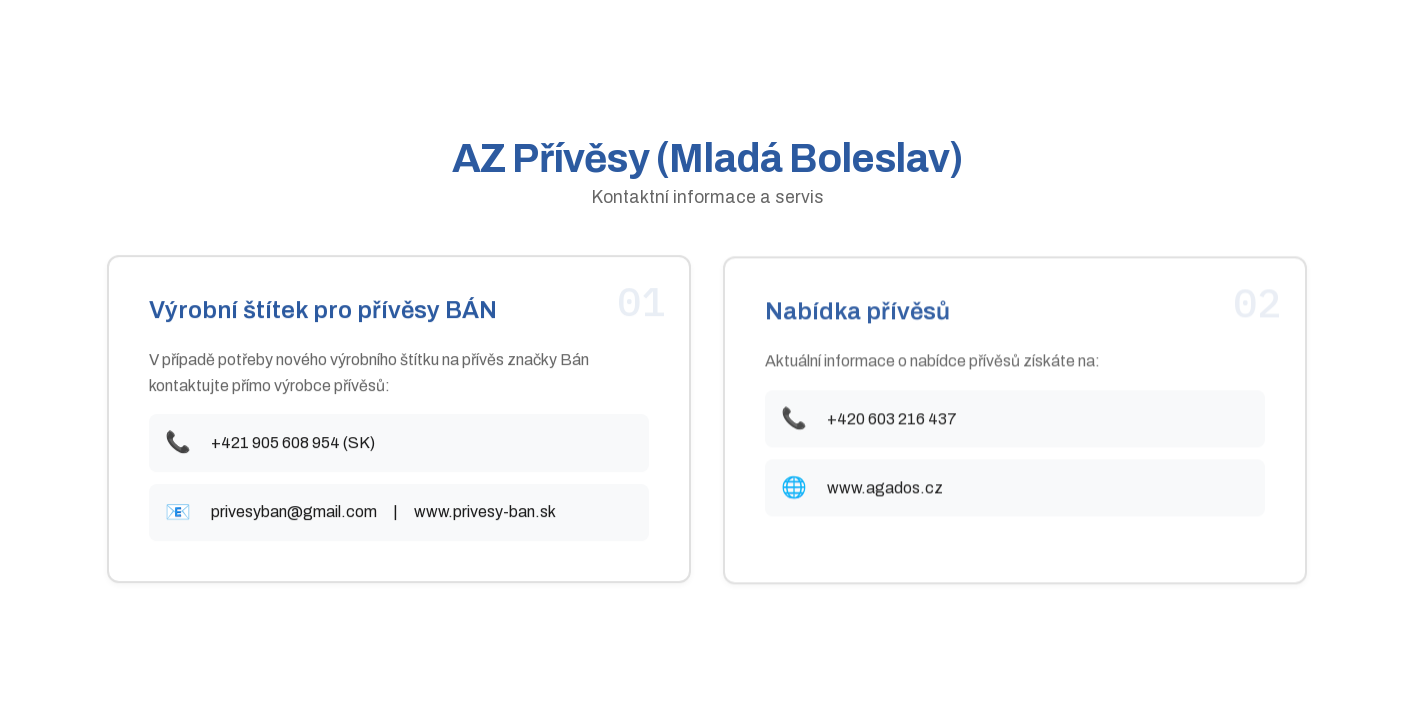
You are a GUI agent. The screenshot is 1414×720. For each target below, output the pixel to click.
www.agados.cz (885, 490)
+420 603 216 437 (892, 420)
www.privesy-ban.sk (485, 513)
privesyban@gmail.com (294, 513)
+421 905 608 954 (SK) (293, 443)
